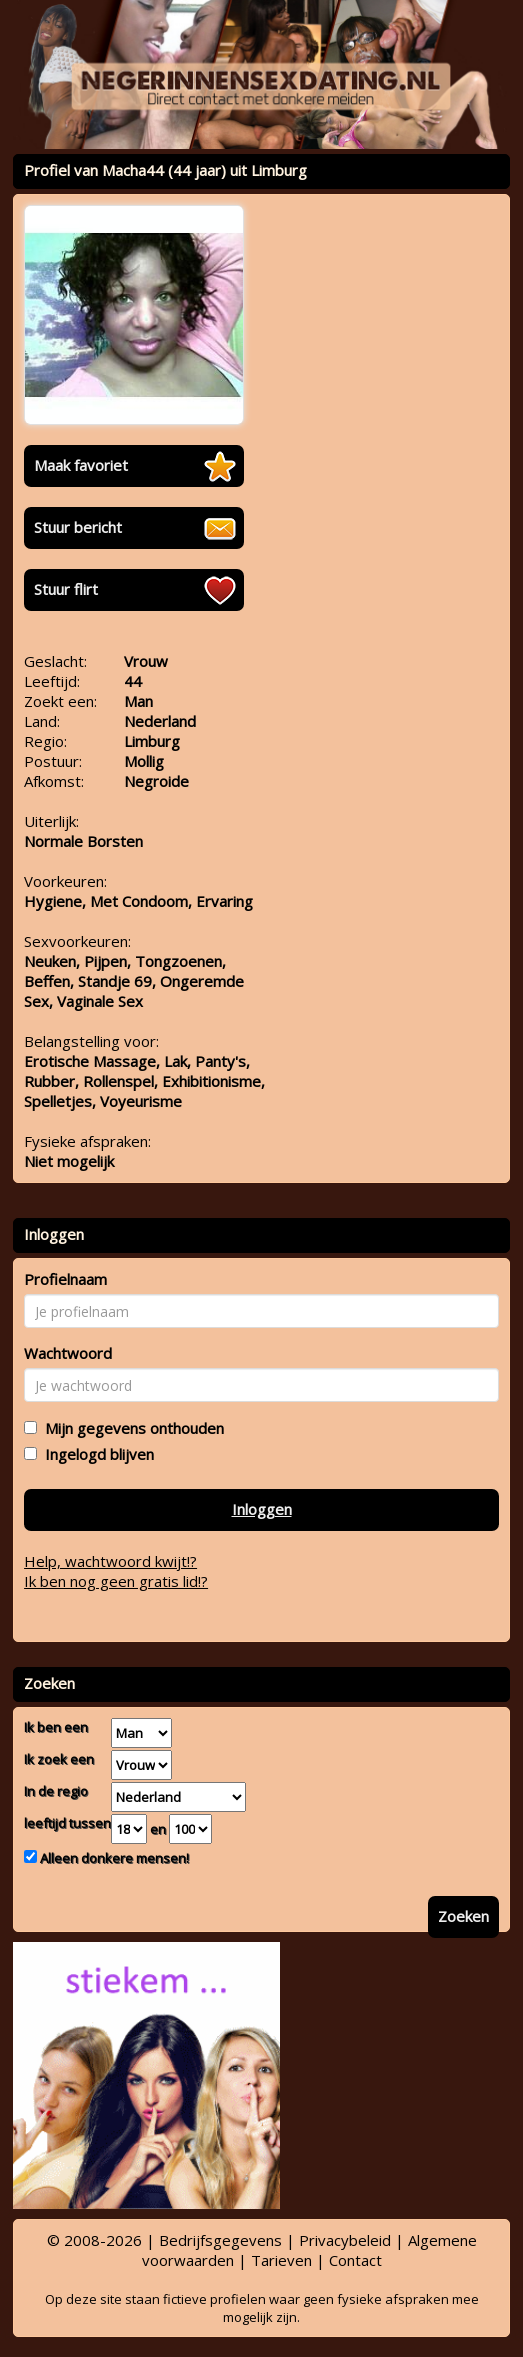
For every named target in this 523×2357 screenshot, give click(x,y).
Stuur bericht (78, 527)
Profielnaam (65, 1279)
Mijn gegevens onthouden (130, 1428)
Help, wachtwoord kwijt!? (110, 1561)
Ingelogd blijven (95, 1454)
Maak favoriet (81, 465)
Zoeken (463, 1916)
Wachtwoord (68, 1353)
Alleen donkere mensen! (113, 1858)
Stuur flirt (66, 589)
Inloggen (262, 1509)
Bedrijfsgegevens (220, 2240)
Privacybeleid (345, 2240)
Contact (355, 2260)
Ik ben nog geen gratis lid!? (116, 1581)
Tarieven (281, 2260)
